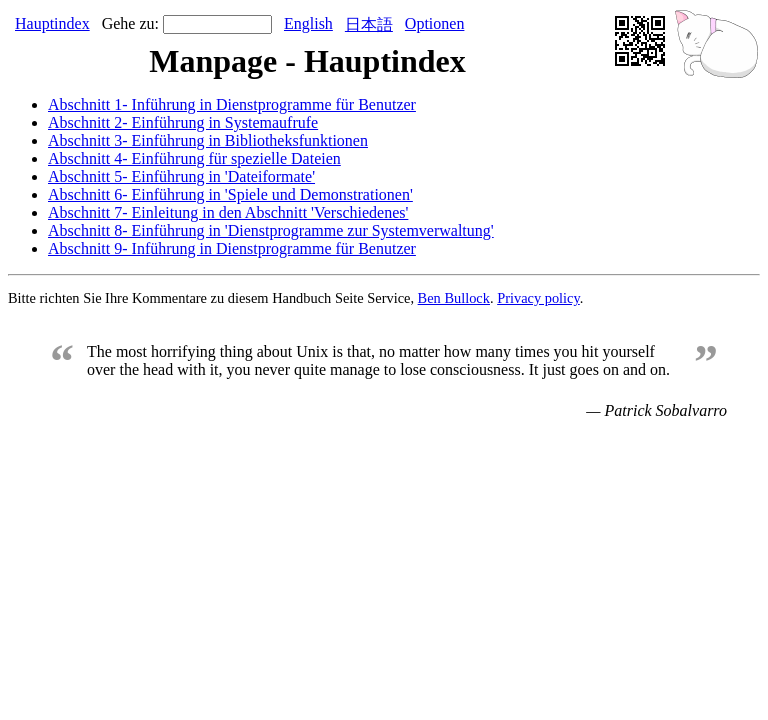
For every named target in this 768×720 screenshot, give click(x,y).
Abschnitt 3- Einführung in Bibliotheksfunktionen (208, 140)
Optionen (435, 23)
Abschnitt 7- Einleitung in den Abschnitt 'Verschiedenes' (228, 212)
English (308, 23)
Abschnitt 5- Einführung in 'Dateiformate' (181, 176)
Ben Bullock (454, 298)
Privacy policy (538, 298)
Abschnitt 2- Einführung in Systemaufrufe (183, 122)
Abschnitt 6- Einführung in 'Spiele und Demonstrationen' (230, 194)
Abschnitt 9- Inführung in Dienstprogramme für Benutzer (232, 248)
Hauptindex (52, 23)
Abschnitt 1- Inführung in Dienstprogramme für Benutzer (232, 104)
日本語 (369, 24)
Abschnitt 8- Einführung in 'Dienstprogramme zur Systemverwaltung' (271, 230)
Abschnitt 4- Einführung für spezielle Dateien (194, 158)
